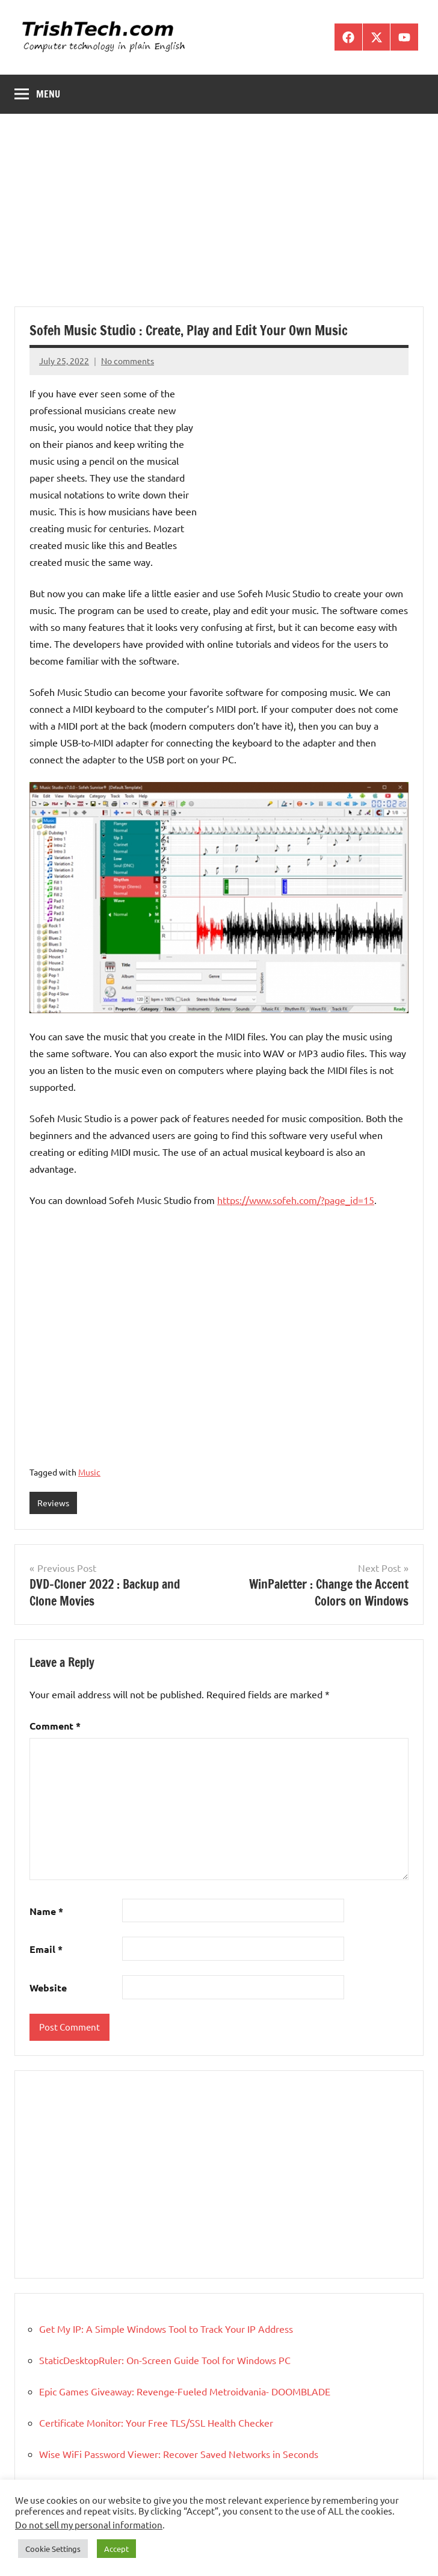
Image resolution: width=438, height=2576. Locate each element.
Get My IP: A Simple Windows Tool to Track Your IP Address (166, 2329)
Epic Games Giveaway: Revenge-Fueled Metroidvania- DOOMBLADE (184, 2391)
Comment (55, 1725)
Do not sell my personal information (88, 2524)
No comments (127, 360)
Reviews (53, 1502)
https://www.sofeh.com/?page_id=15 (295, 1200)
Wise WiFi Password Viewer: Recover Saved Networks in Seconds (178, 2454)
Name (46, 1911)
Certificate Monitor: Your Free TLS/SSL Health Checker (156, 2422)
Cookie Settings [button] (53, 2548)
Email (46, 1949)
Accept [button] (116, 2548)
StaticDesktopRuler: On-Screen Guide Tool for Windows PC (165, 2360)
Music (89, 1471)
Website (48, 1987)
